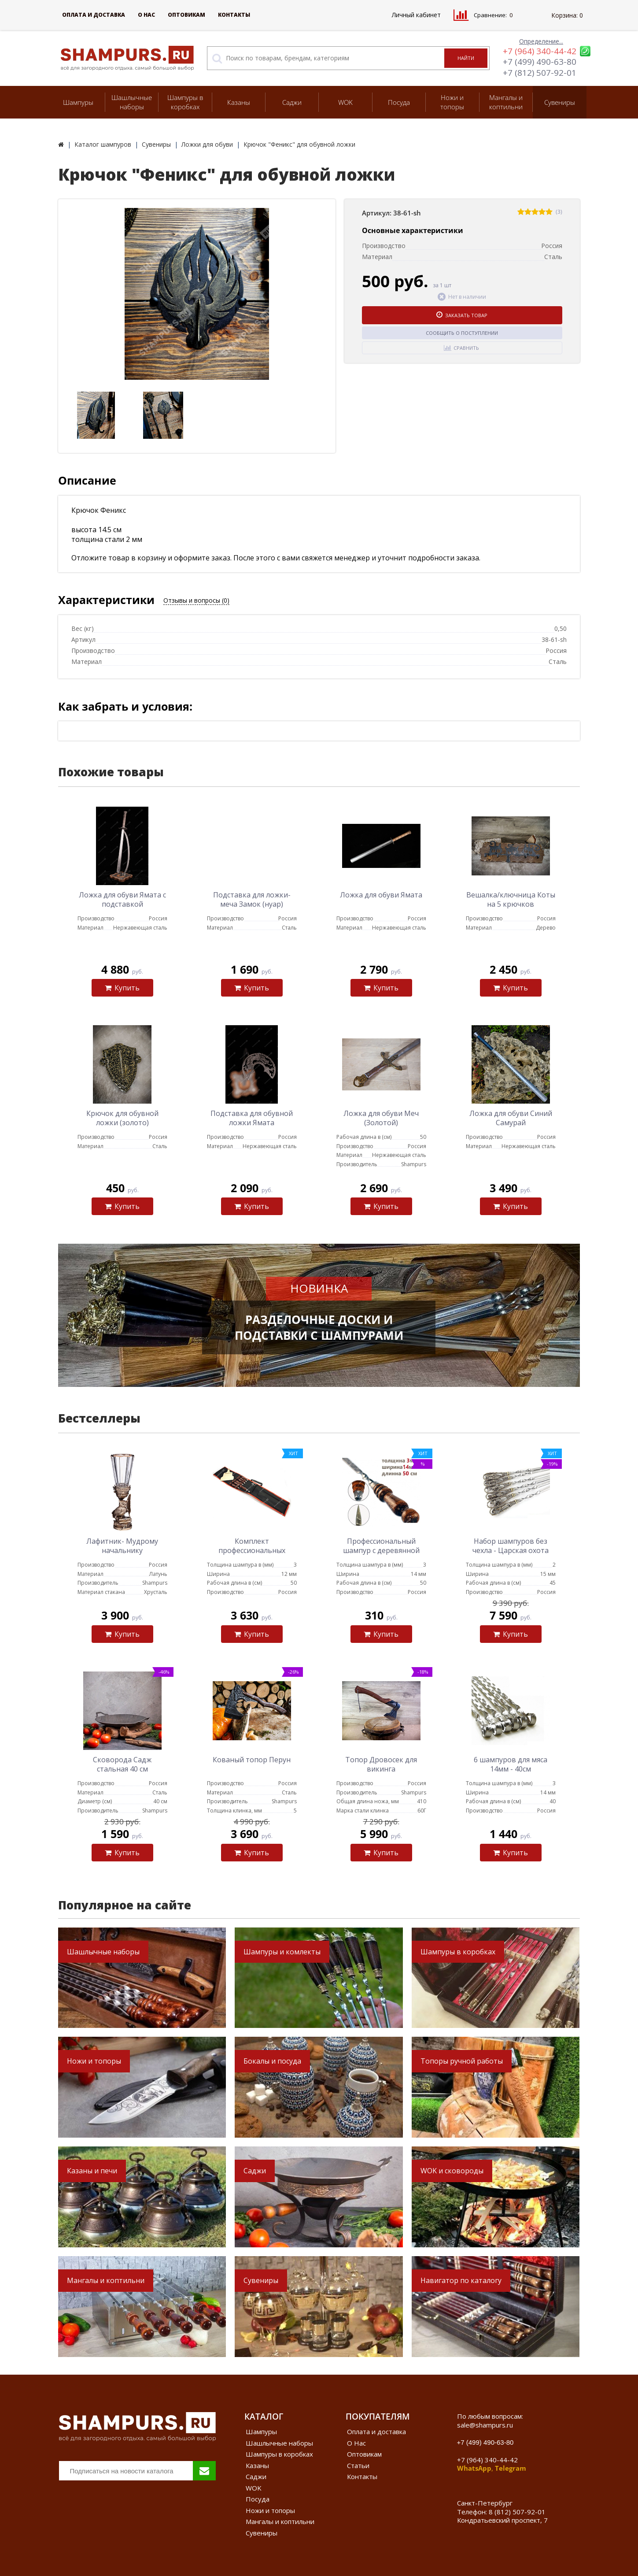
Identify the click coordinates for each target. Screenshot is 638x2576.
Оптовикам (186, 15)
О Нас (146, 15)
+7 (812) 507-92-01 (539, 72)
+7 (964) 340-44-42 (539, 51)
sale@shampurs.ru (485, 2424)
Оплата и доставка (93, 15)
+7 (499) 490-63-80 (539, 61)
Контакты (234, 15)
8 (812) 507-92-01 (517, 2511)
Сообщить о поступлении (462, 333)
